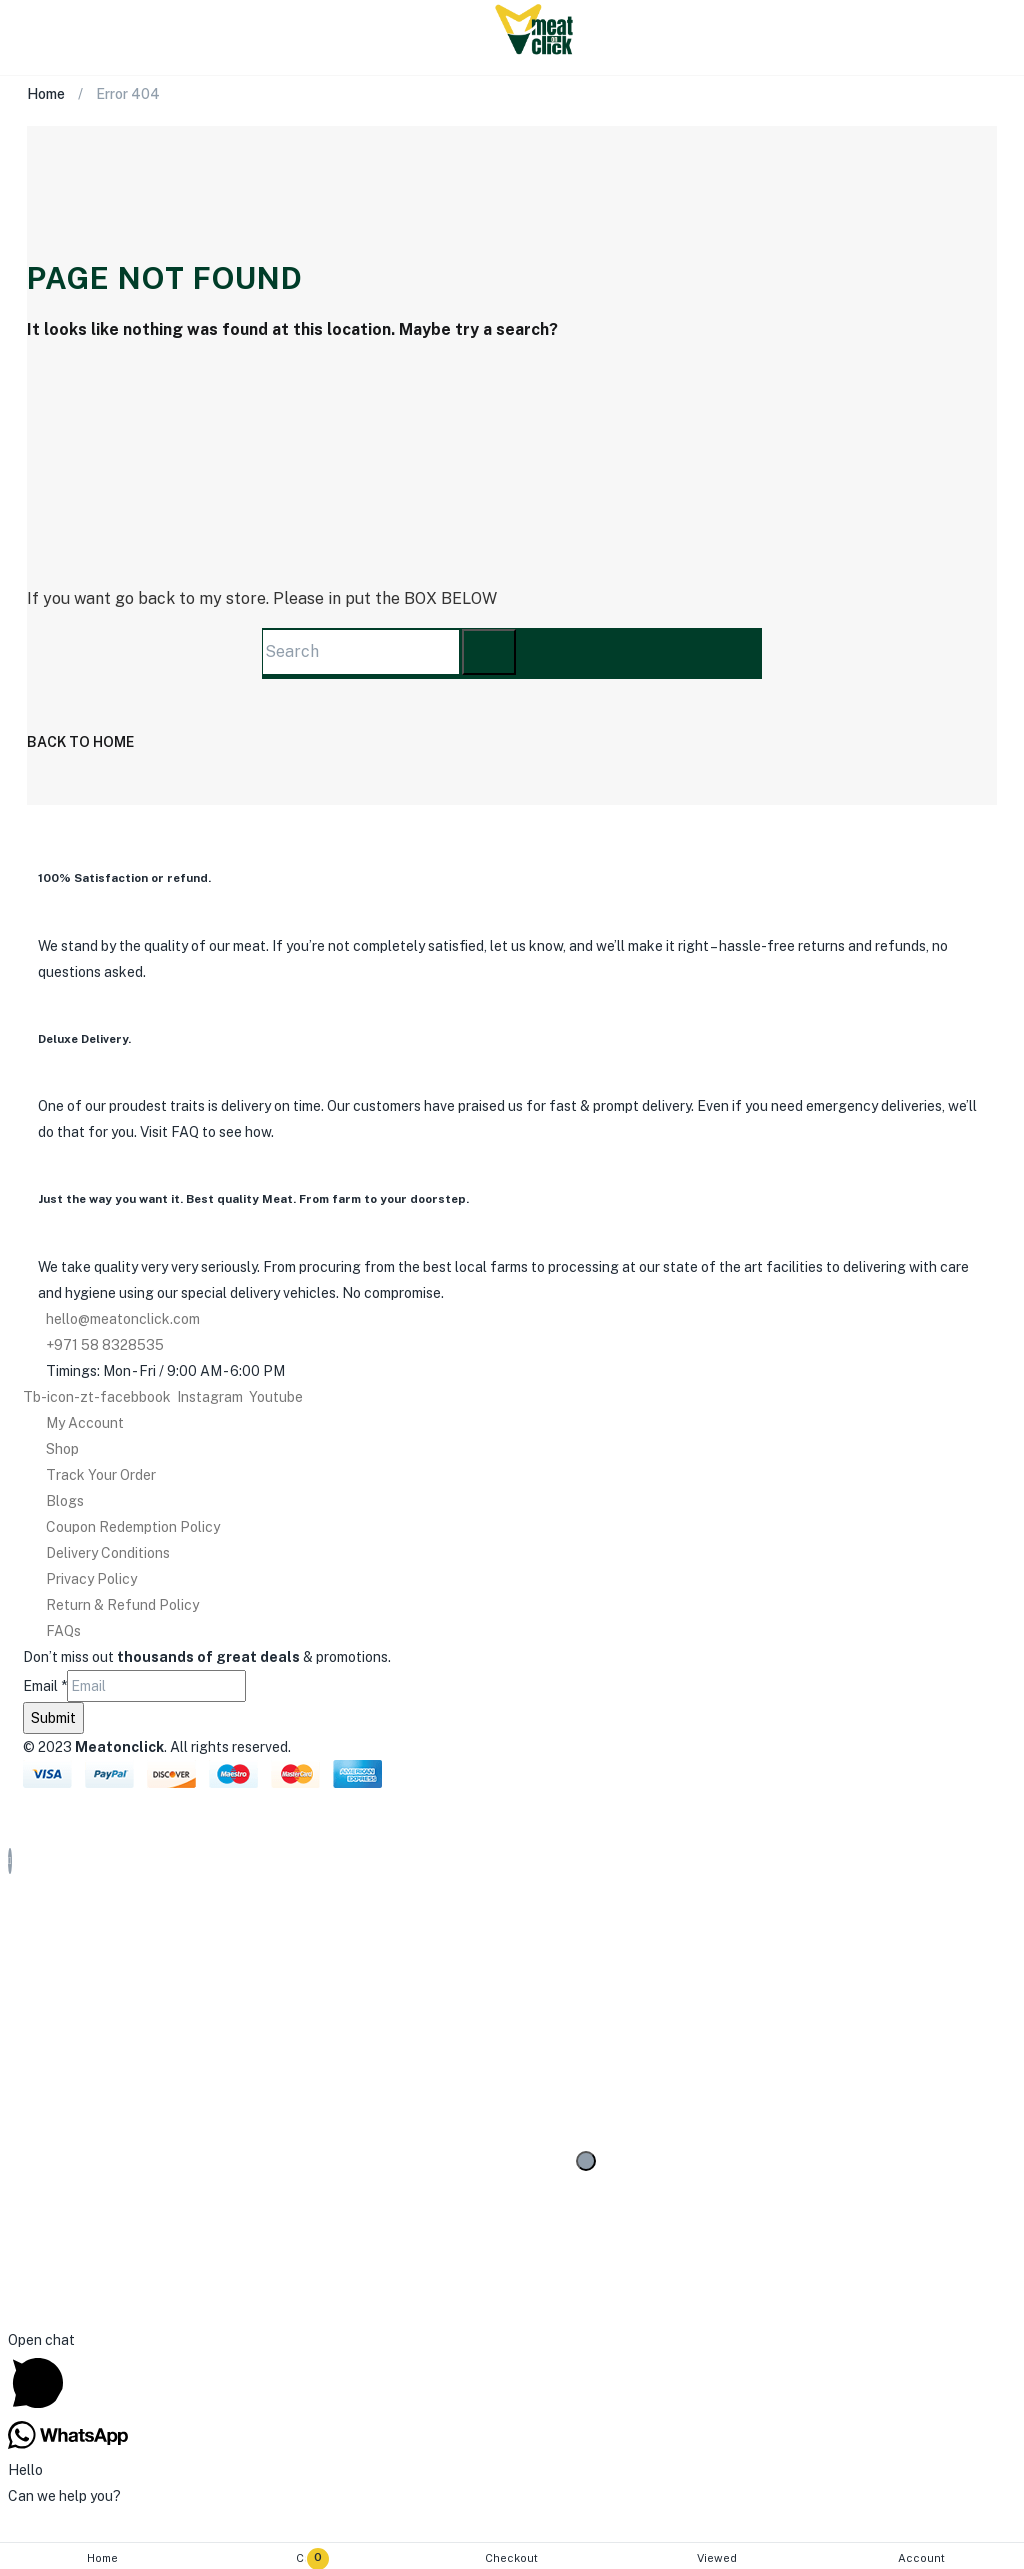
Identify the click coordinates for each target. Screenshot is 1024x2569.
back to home (80, 742)
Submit (53, 1718)
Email (45, 1686)
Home (102, 2558)
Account (921, 2558)
